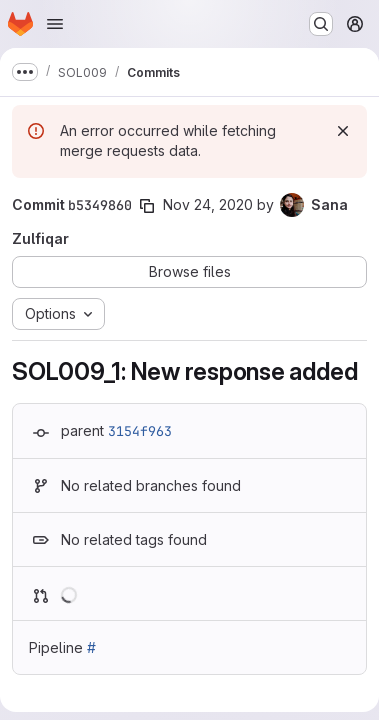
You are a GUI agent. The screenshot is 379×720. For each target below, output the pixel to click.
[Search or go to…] (321, 24)
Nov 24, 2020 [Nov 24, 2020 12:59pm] (208, 204)
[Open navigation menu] (55, 24)
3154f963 (140, 431)
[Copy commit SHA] (147, 206)
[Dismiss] (343, 131)
